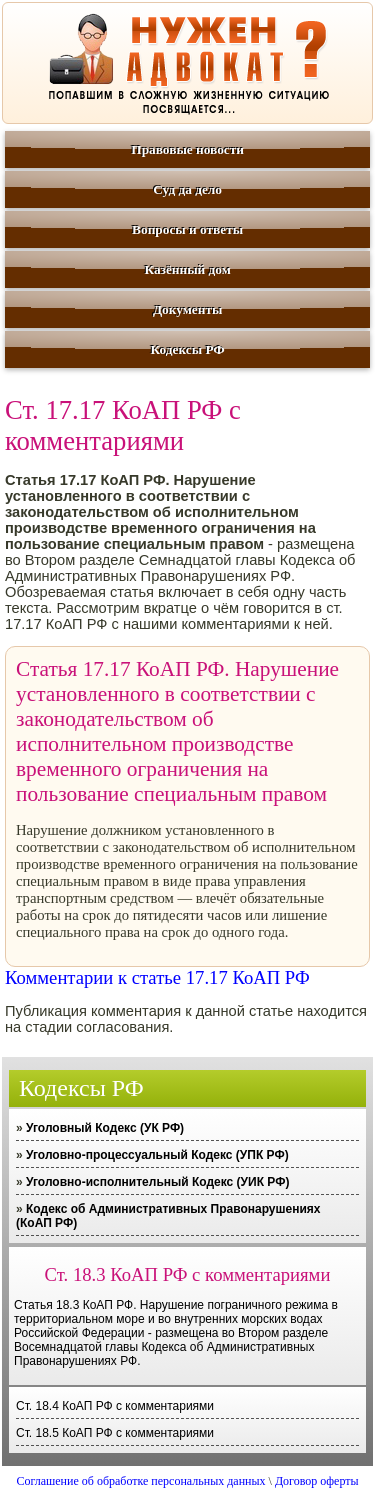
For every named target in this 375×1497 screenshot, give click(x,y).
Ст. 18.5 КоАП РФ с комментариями (115, 1433)
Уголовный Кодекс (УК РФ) (105, 1128)
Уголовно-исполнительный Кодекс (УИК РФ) (157, 1182)
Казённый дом (187, 269)
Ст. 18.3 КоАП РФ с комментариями (188, 1274)
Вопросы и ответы (187, 229)
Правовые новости (187, 149)
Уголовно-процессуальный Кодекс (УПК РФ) (157, 1155)
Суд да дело (187, 189)
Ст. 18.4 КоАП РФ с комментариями (115, 1406)
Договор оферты (317, 1481)
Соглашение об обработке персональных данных (140, 1481)
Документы (187, 309)
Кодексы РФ (187, 349)
